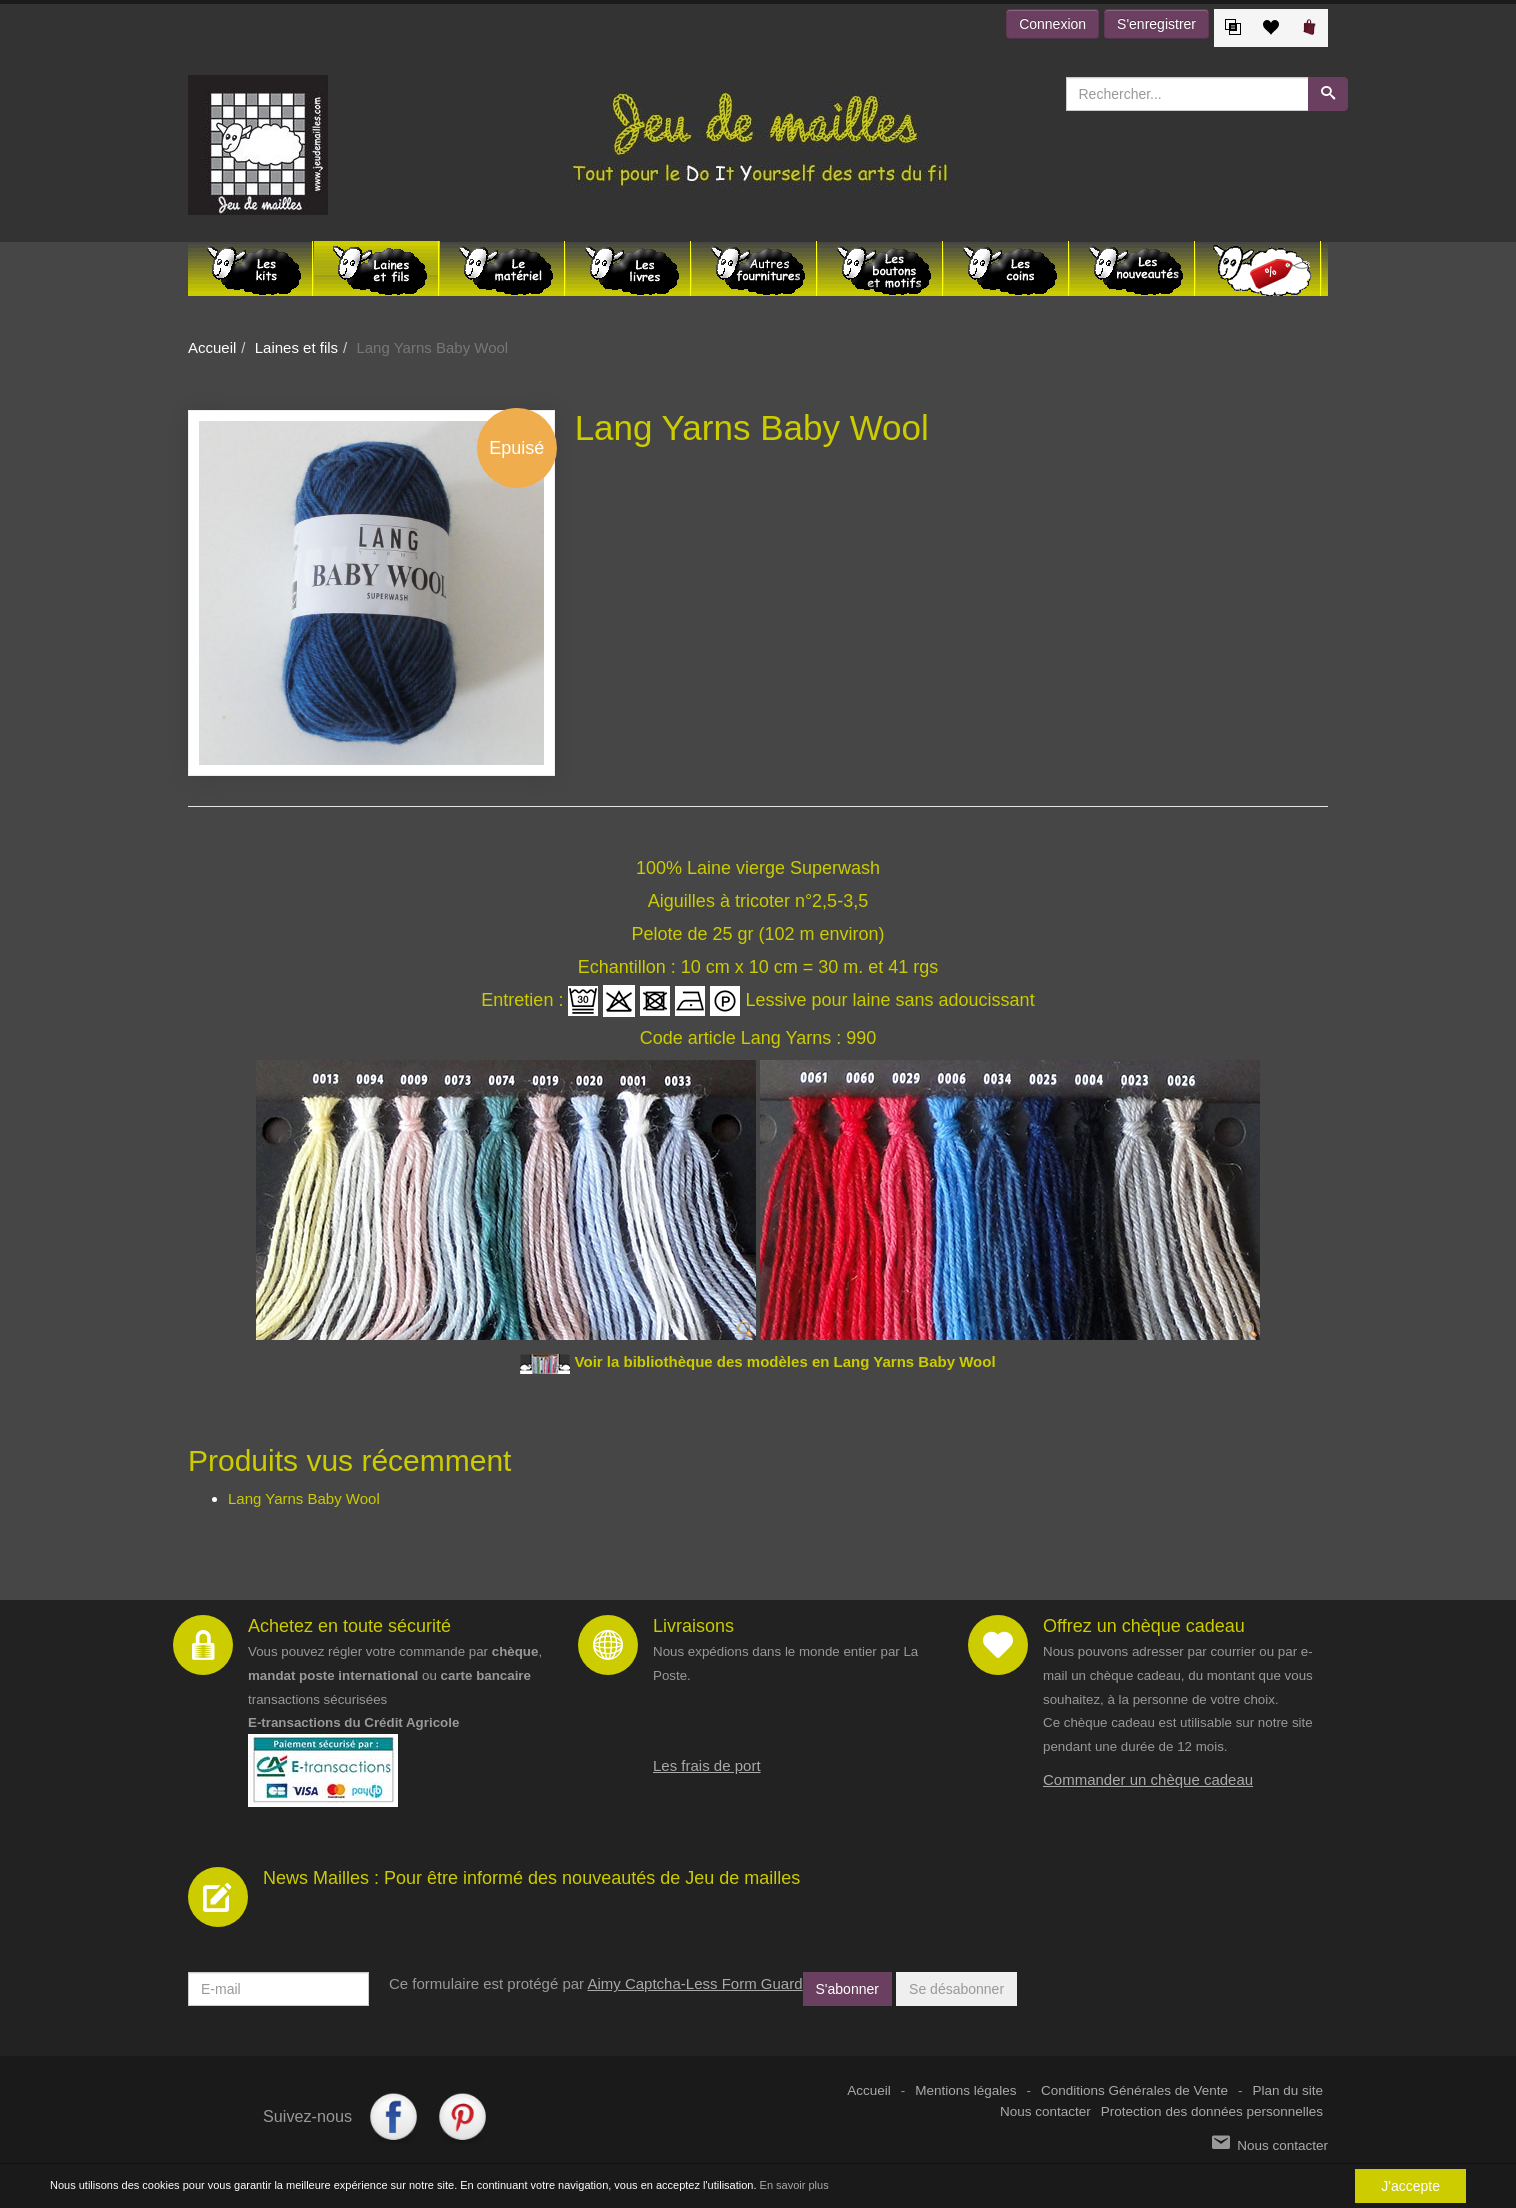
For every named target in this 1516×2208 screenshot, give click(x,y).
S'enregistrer (1156, 24)
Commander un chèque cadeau (1148, 1779)
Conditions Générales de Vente (1134, 2090)
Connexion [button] (1052, 24)
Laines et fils (296, 347)
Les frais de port (707, 1765)
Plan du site (1287, 2090)
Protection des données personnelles (1212, 2111)
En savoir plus (794, 2185)
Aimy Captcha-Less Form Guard (694, 1983)
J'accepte (1410, 2186)
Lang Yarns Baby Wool (304, 1498)
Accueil (212, 347)
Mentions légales (965, 2090)
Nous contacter (1045, 2111)
